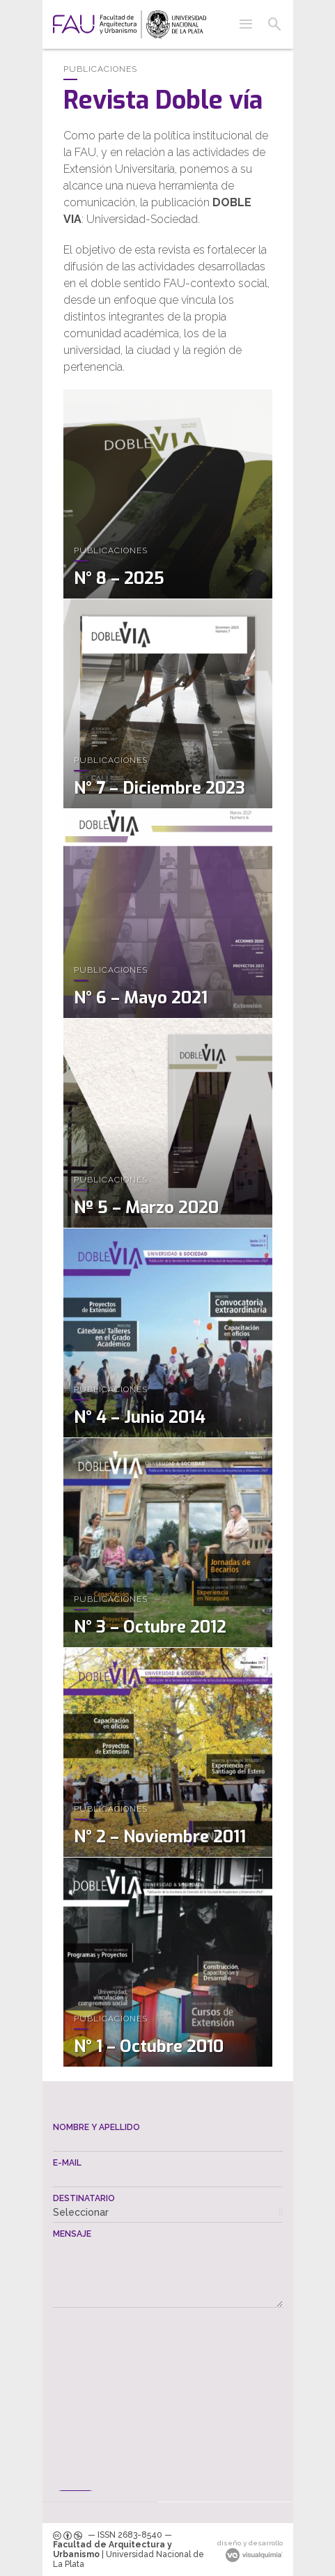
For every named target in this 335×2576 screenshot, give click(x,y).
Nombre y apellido (96, 2127)
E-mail (67, 2163)
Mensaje (72, 2234)
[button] (245, 24)
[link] (129, 24)
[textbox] (168, 2141)
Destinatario (84, 2198)
